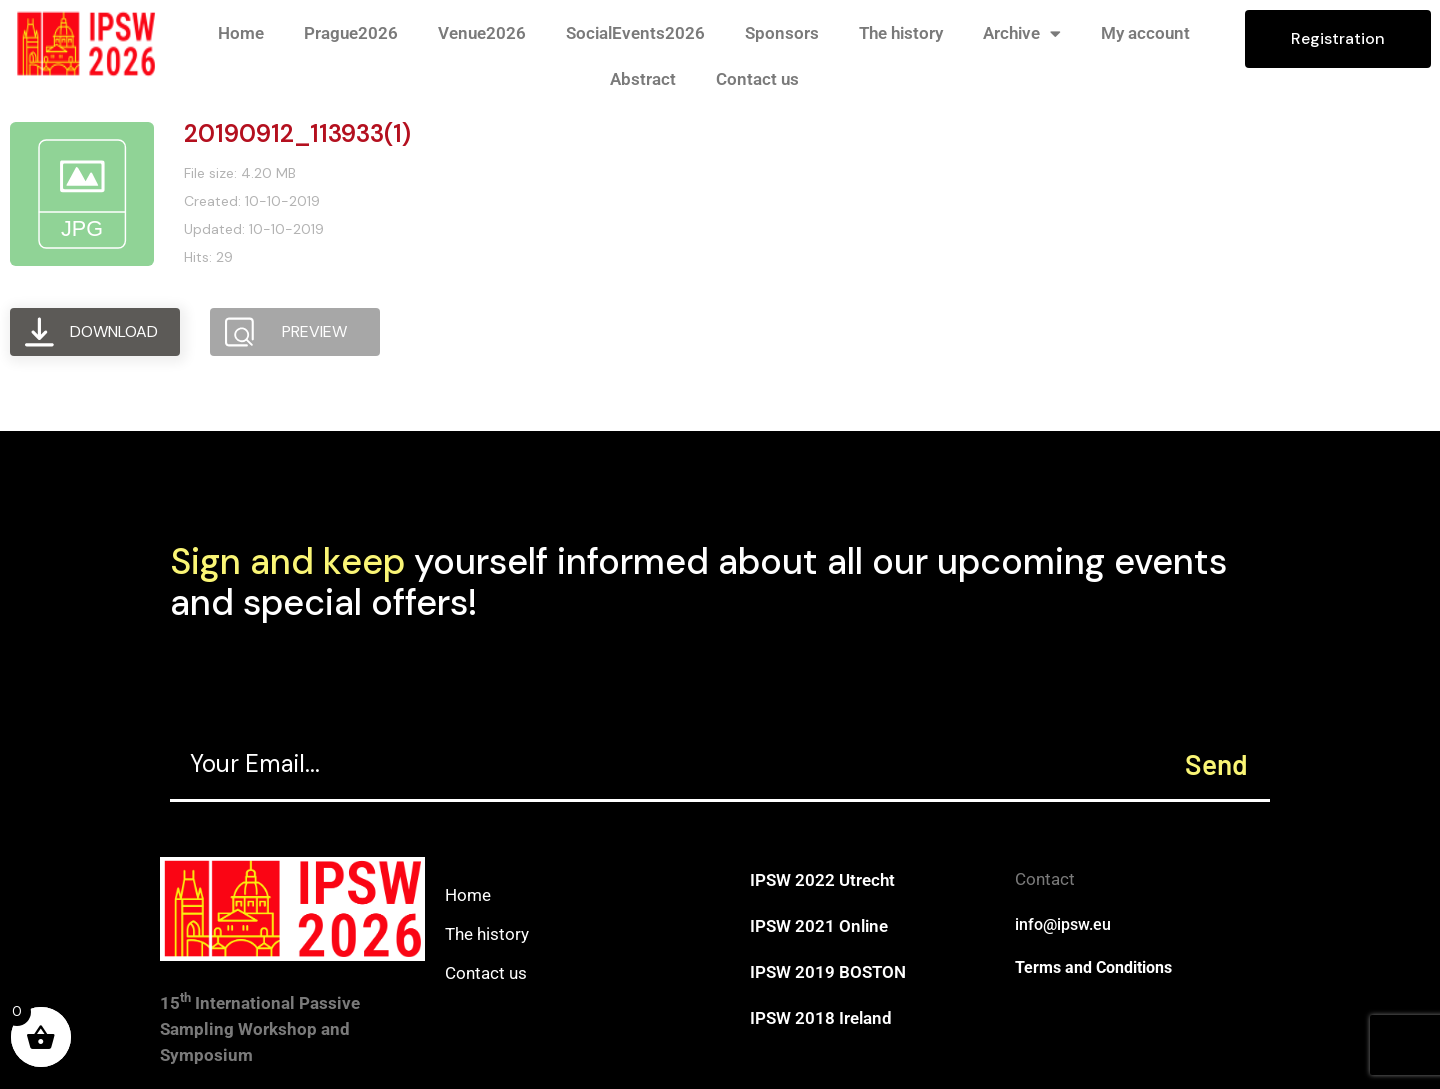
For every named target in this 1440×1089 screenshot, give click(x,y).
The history (901, 33)
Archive (1022, 33)
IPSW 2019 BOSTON (828, 972)
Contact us (757, 79)
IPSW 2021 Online (819, 926)
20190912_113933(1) (297, 133)
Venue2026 (482, 33)
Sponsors (782, 33)
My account (1145, 33)
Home (241, 33)
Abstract (643, 79)
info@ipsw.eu (1063, 924)
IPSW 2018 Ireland (821, 1018)
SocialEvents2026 (635, 33)
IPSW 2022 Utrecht (822, 880)
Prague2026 (351, 33)
